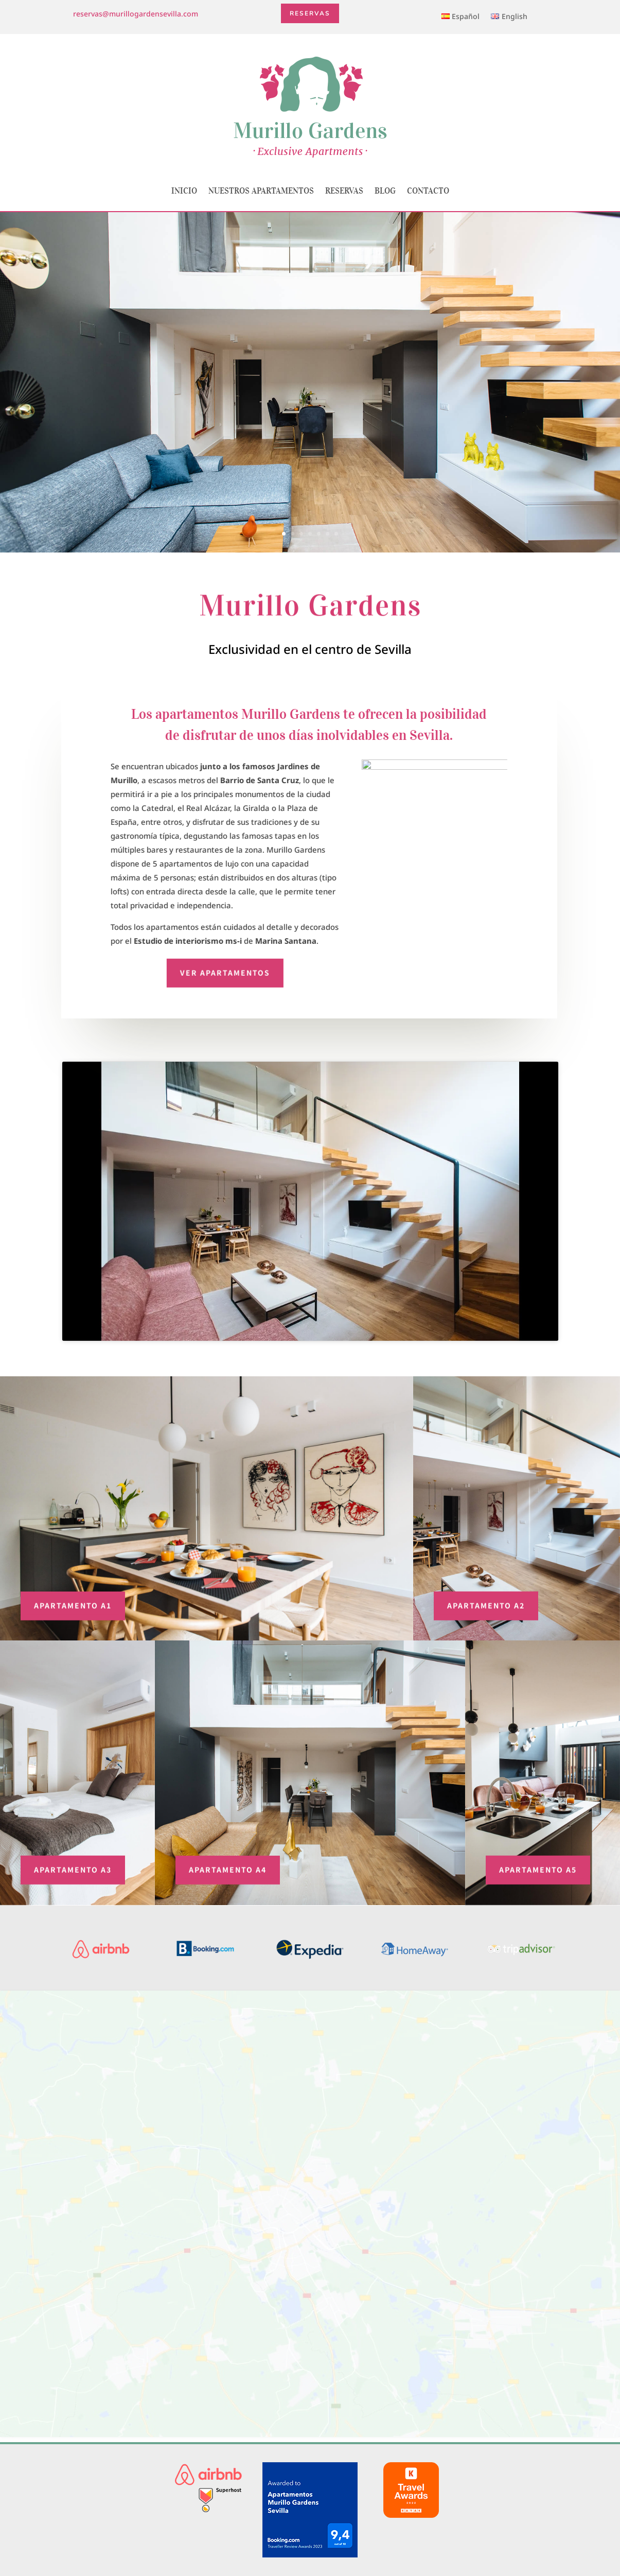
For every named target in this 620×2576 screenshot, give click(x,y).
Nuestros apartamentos (261, 190)
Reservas (310, 13)
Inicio (184, 190)
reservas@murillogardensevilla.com (135, 14)
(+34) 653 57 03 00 (310, 2460)
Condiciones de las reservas (501, 2488)
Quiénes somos (501, 2445)
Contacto (428, 190)
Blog (385, 190)
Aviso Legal (500, 2459)
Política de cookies (501, 2474)
